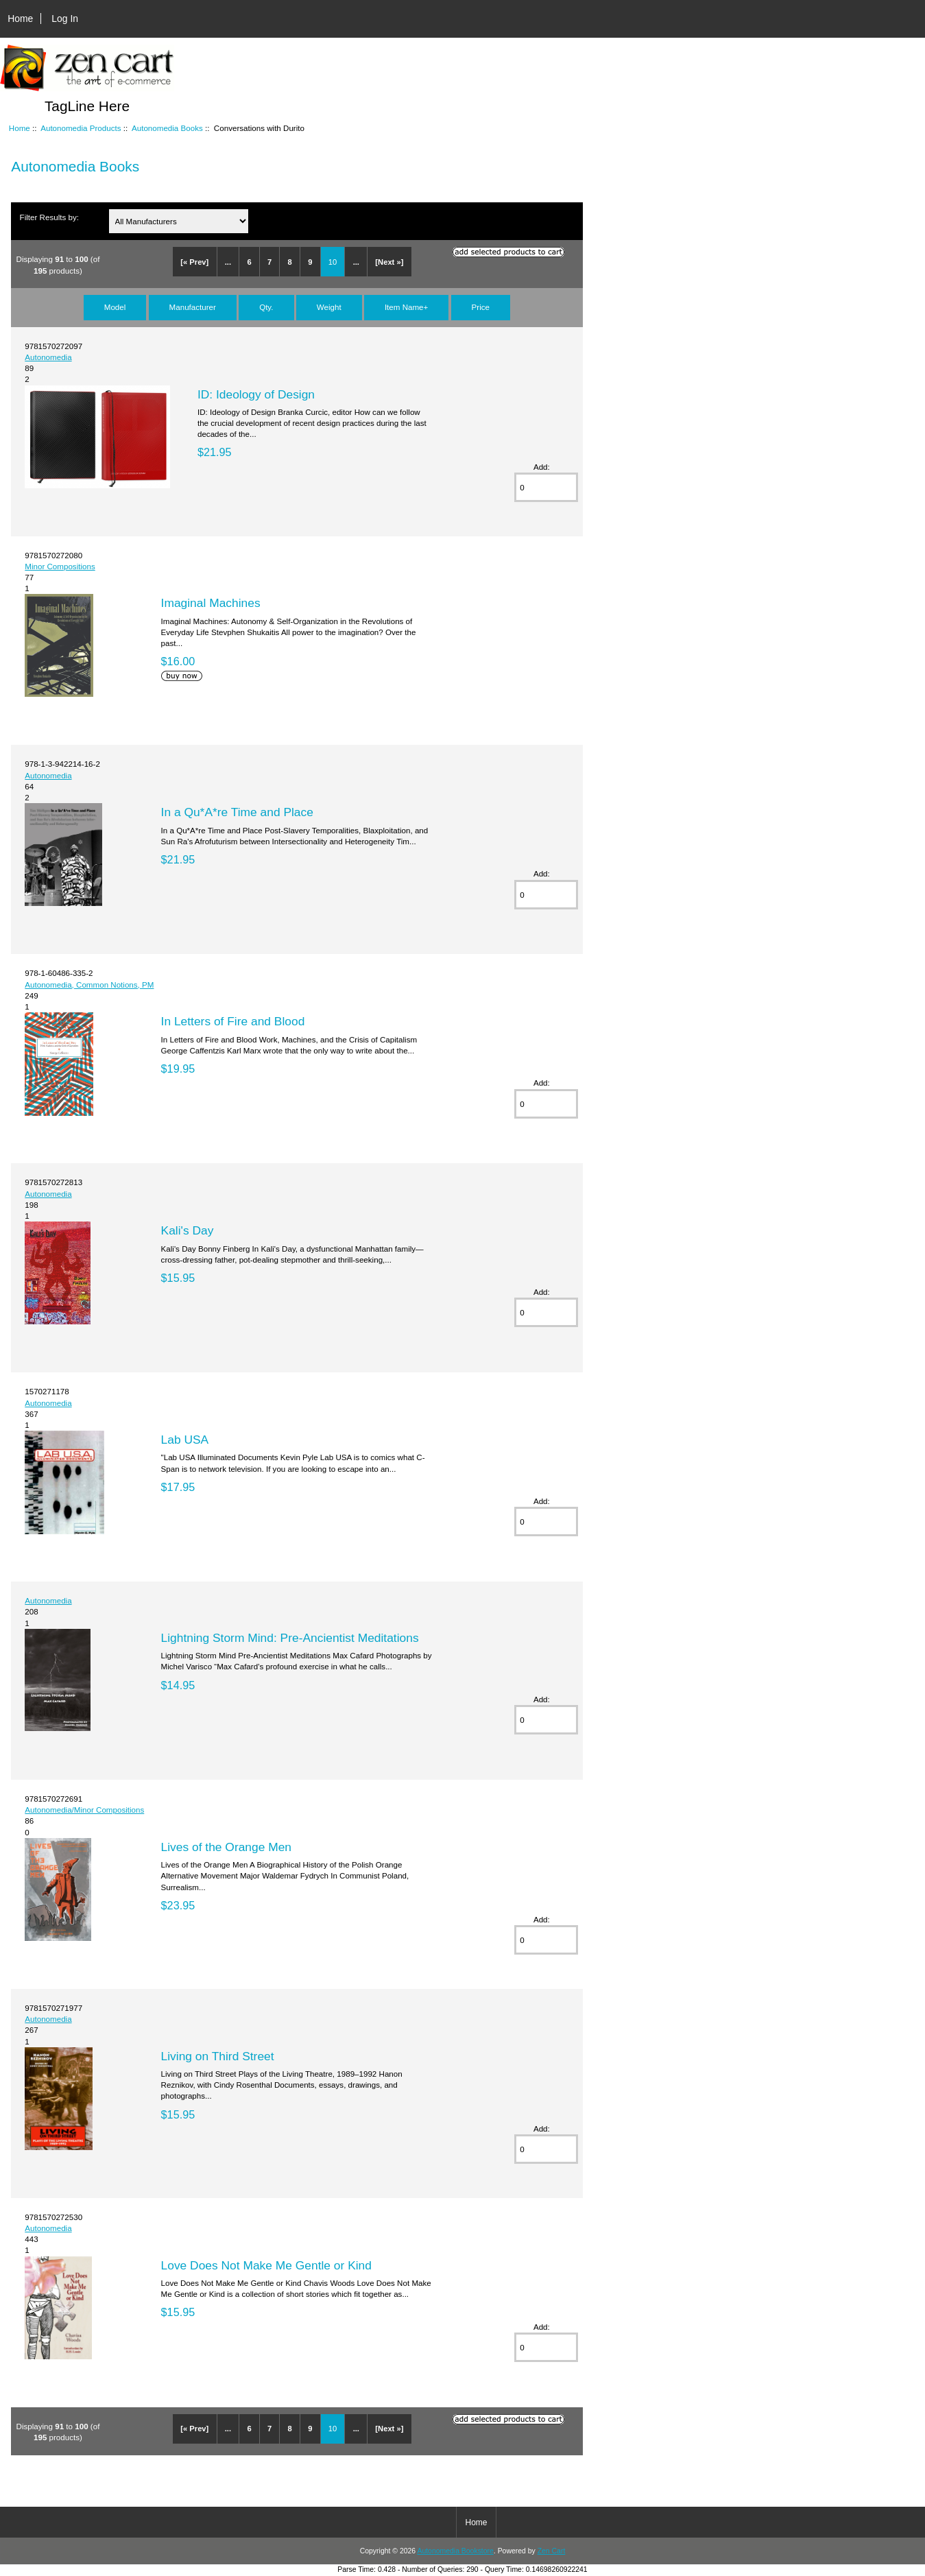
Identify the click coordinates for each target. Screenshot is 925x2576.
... (228, 262)
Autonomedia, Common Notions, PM (89, 984)
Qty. (266, 306)
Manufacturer (192, 306)
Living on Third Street (217, 2056)
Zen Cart (552, 2551)
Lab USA (185, 1439)
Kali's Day (187, 1230)
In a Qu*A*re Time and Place (237, 812)
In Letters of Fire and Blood (233, 1021)
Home (20, 18)
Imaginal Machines (211, 603)
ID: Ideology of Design (256, 394)
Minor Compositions (60, 566)
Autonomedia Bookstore (455, 2551)
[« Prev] (194, 262)
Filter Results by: (49, 217)
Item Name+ (406, 306)
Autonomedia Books (167, 127)
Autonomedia (48, 357)
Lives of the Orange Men (226, 1847)
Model (115, 306)
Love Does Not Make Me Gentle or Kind (266, 2265)
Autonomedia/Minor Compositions (84, 1809)
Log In (64, 18)
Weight (329, 306)
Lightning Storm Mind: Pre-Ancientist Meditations (290, 1638)
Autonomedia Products (80, 127)
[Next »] (389, 262)
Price (481, 306)
